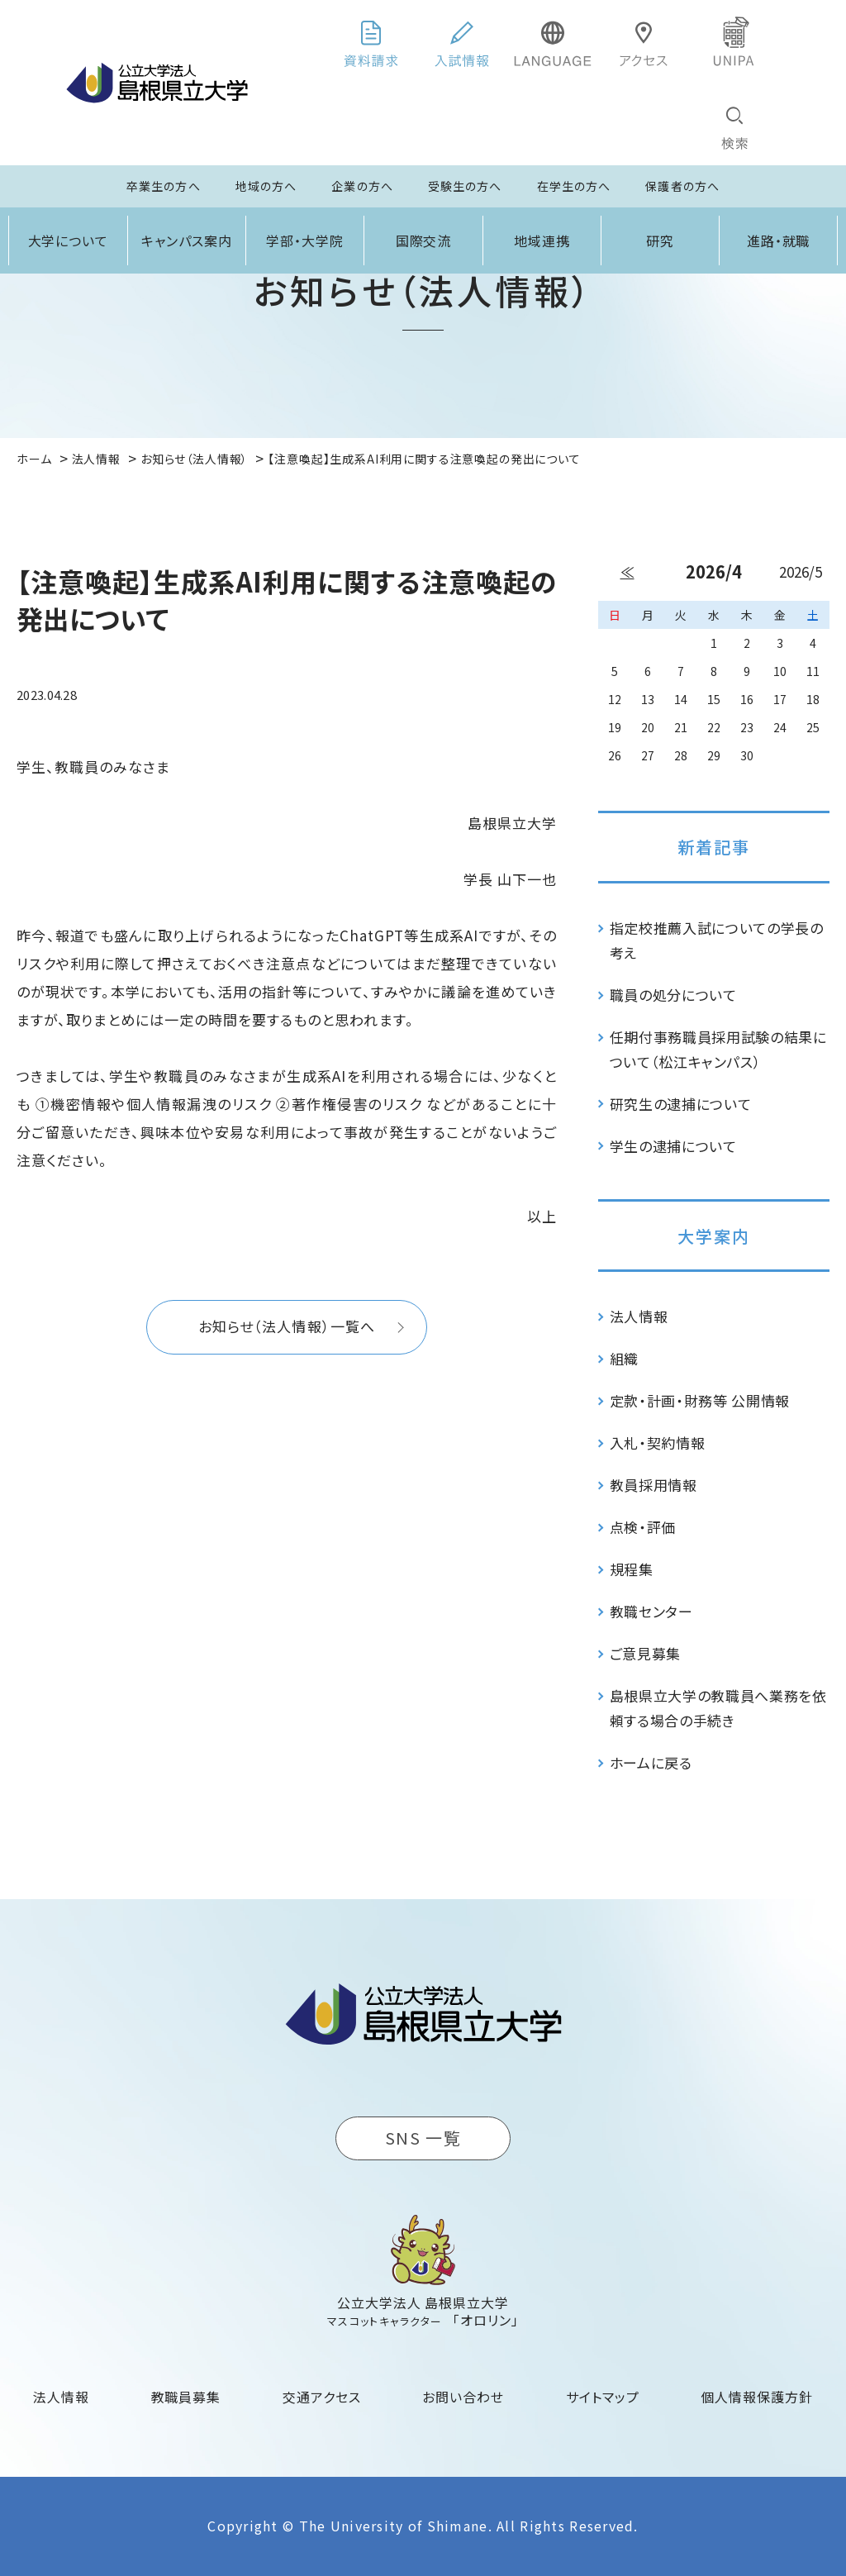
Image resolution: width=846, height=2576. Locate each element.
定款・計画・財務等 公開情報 (700, 1400)
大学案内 (713, 1236)
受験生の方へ (465, 186)
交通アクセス (322, 2397)
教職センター (651, 1611)
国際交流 (424, 240)
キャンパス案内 (186, 240)
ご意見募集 (645, 1653)
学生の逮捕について (673, 1146)
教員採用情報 (653, 1484)
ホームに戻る (651, 1762)
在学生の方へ (574, 186)
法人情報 (639, 1316)
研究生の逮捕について (681, 1103)
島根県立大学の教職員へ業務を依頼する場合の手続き (718, 1708)
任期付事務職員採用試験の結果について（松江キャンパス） (718, 1049)
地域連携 (542, 240)
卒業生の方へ (163, 186)
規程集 (632, 1569)
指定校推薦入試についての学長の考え (717, 940)
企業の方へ (362, 186)
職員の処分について (673, 994)
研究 (660, 240)
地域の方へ (266, 186)
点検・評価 (643, 1527)
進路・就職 (778, 240)
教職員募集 (186, 2397)
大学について (68, 240)
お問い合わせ (463, 2397)
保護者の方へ (682, 186)
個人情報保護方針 (757, 2397)
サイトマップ (602, 2397)
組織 (624, 1358)
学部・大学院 (305, 240)
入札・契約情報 (658, 1442)
